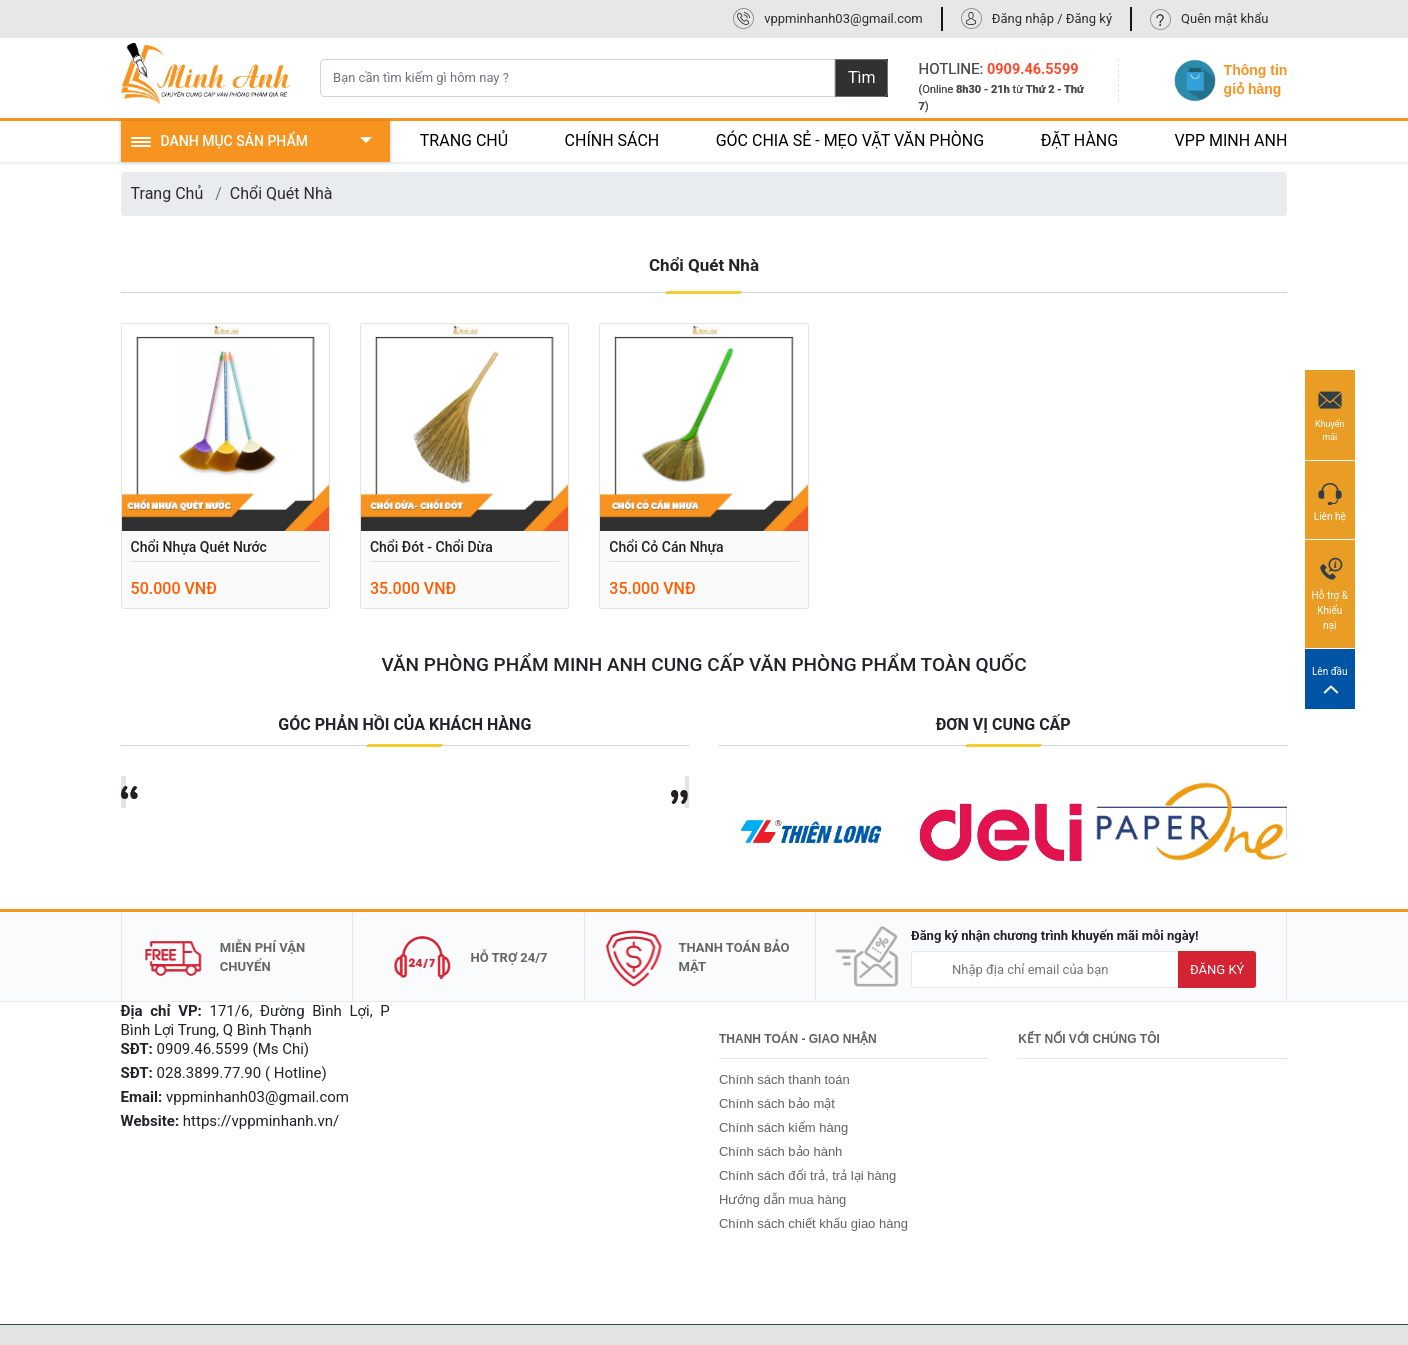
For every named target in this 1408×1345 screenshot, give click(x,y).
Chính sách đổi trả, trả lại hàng (807, 1175)
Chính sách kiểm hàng (783, 1127)
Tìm (862, 77)
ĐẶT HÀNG (1080, 140)
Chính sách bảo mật (777, 1103)
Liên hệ (1330, 499)
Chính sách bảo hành (780, 1151)
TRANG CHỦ (464, 140)
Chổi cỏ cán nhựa (666, 547)
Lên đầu (1330, 680)
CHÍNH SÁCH (612, 140)
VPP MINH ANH (1231, 140)
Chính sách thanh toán (784, 1079)
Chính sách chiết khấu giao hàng (813, 1223)
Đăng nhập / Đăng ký (1052, 18)
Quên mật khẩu (1224, 18)
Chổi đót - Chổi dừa (431, 547)
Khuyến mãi (1330, 414)
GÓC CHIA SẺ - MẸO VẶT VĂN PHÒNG (850, 140)
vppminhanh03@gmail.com (843, 18)
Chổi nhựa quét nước (199, 547)
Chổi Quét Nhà (281, 193)
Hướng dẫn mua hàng (782, 1199)
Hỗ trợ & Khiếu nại (1330, 593)
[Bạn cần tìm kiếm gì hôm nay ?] (577, 78)
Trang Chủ (167, 193)
